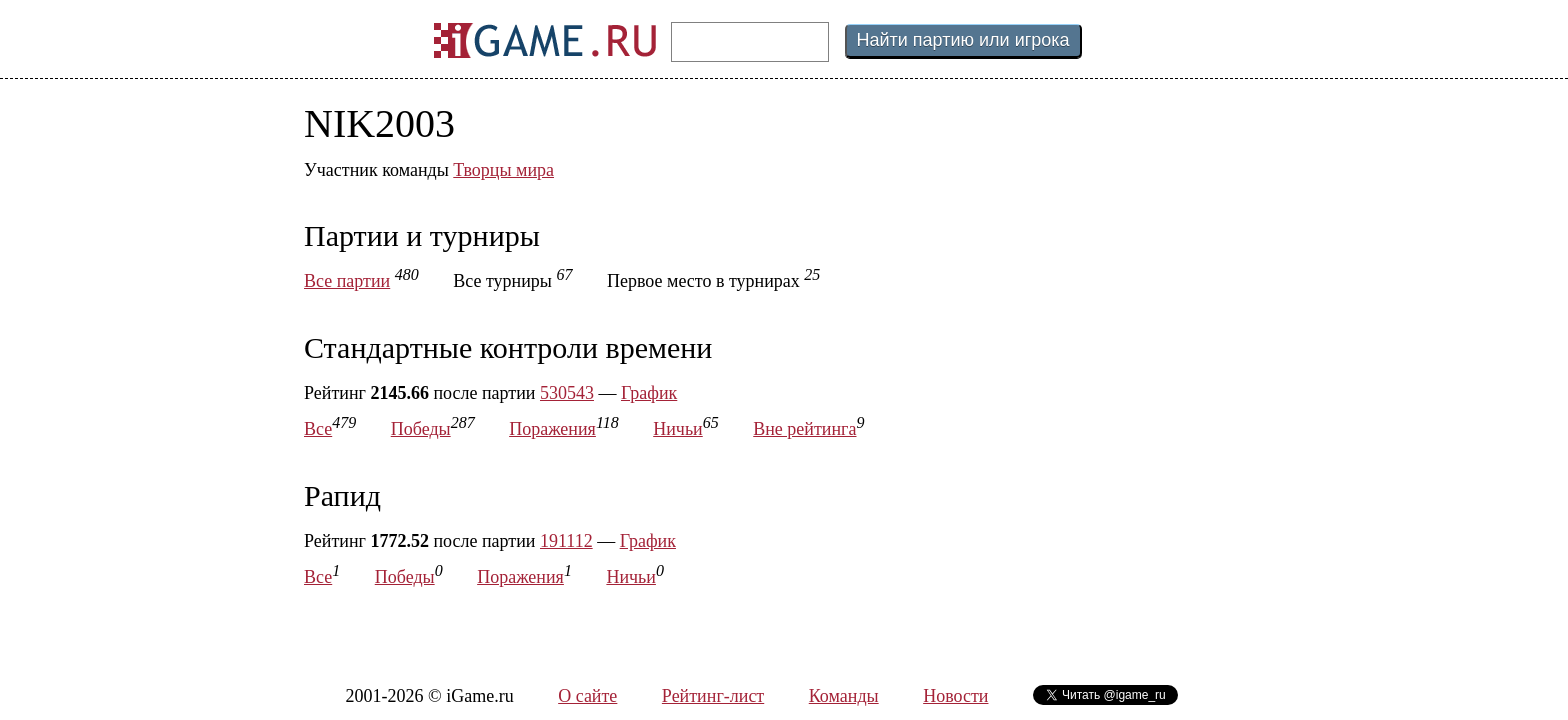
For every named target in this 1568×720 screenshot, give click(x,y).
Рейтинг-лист (713, 696)
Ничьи (678, 429)
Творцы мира (503, 170)
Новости (955, 696)
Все (318, 429)
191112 (566, 541)
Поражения (552, 429)
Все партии (347, 281)
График (649, 393)
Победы (421, 429)
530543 (567, 393)
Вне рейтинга (804, 429)
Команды (844, 696)
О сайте (587, 696)
